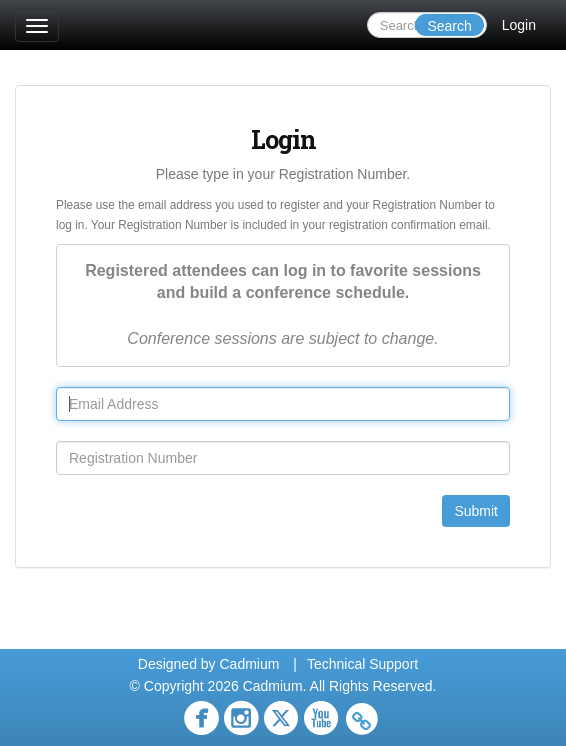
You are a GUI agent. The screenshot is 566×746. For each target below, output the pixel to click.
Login (519, 25)
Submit (476, 511)
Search (449, 26)
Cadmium (249, 664)
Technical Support (362, 664)
